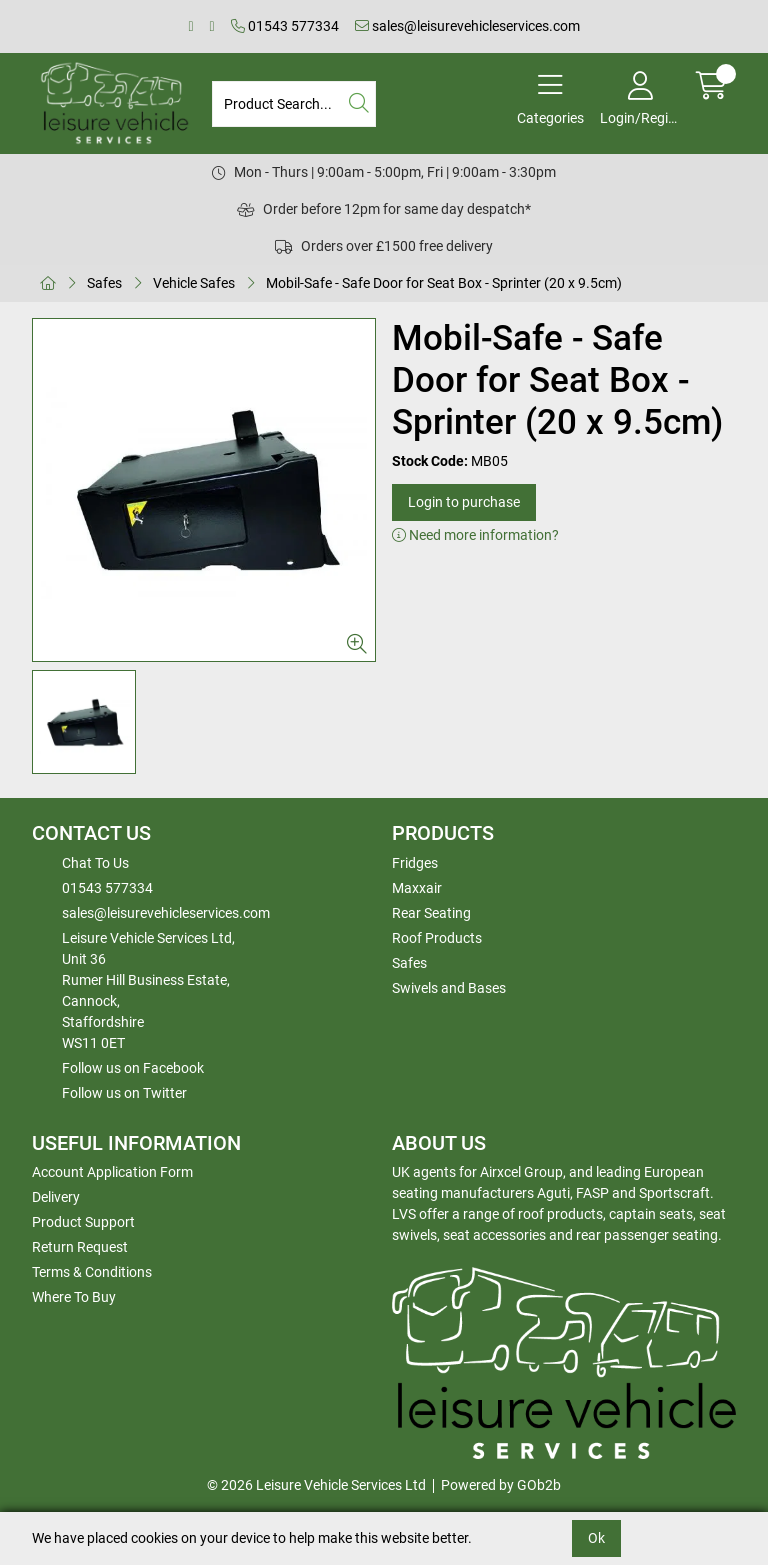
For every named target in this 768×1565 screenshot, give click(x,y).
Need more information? (475, 535)
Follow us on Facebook (133, 1068)
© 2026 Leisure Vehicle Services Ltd (316, 1485)
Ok (596, 1538)
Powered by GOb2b (501, 1485)
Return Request (80, 1247)
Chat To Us (95, 863)
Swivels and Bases (449, 988)
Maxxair (417, 888)
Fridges (415, 863)
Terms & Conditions (92, 1272)
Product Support (83, 1222)
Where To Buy (74, 1297)
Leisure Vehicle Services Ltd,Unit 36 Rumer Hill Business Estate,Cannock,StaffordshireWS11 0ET (148, 990)
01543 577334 (285, 26)
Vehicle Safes (194, 283)
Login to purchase (464, 502)
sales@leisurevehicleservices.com (467, 26)
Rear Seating (431, 913)
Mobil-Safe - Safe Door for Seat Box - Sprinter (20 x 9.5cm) (444, 283)
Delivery (56, 1197)
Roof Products (437, 938)
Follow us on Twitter (124, 1093)
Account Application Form (112, 1172)
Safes (104, 283)
